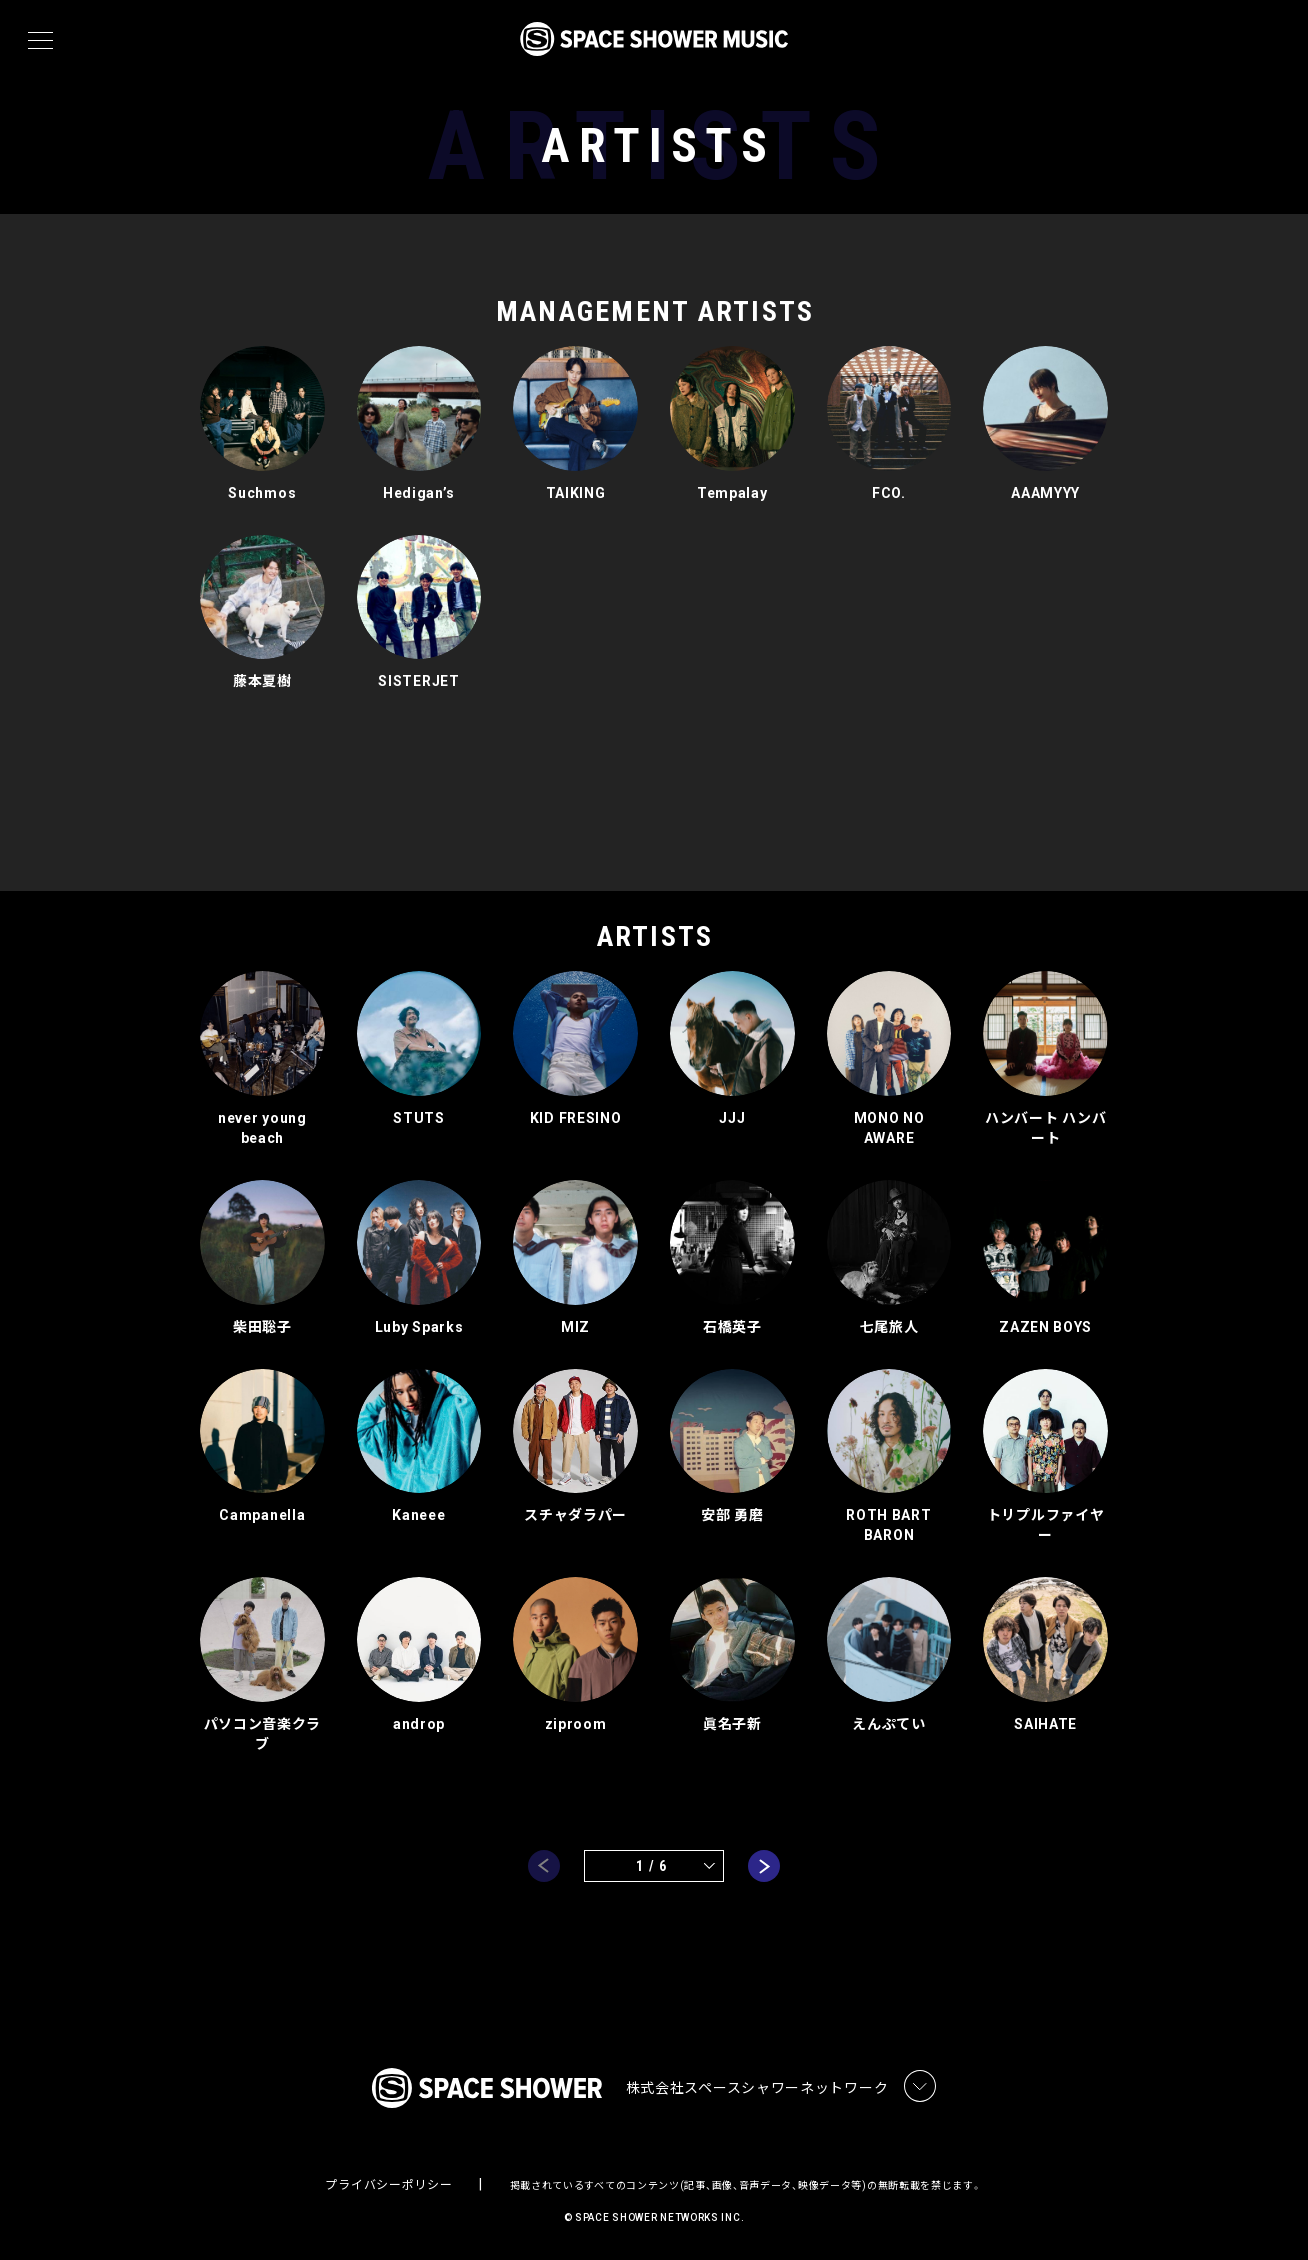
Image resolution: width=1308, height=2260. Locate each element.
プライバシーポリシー (388, 2185)
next (764, 1866)
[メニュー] (40, 41)
